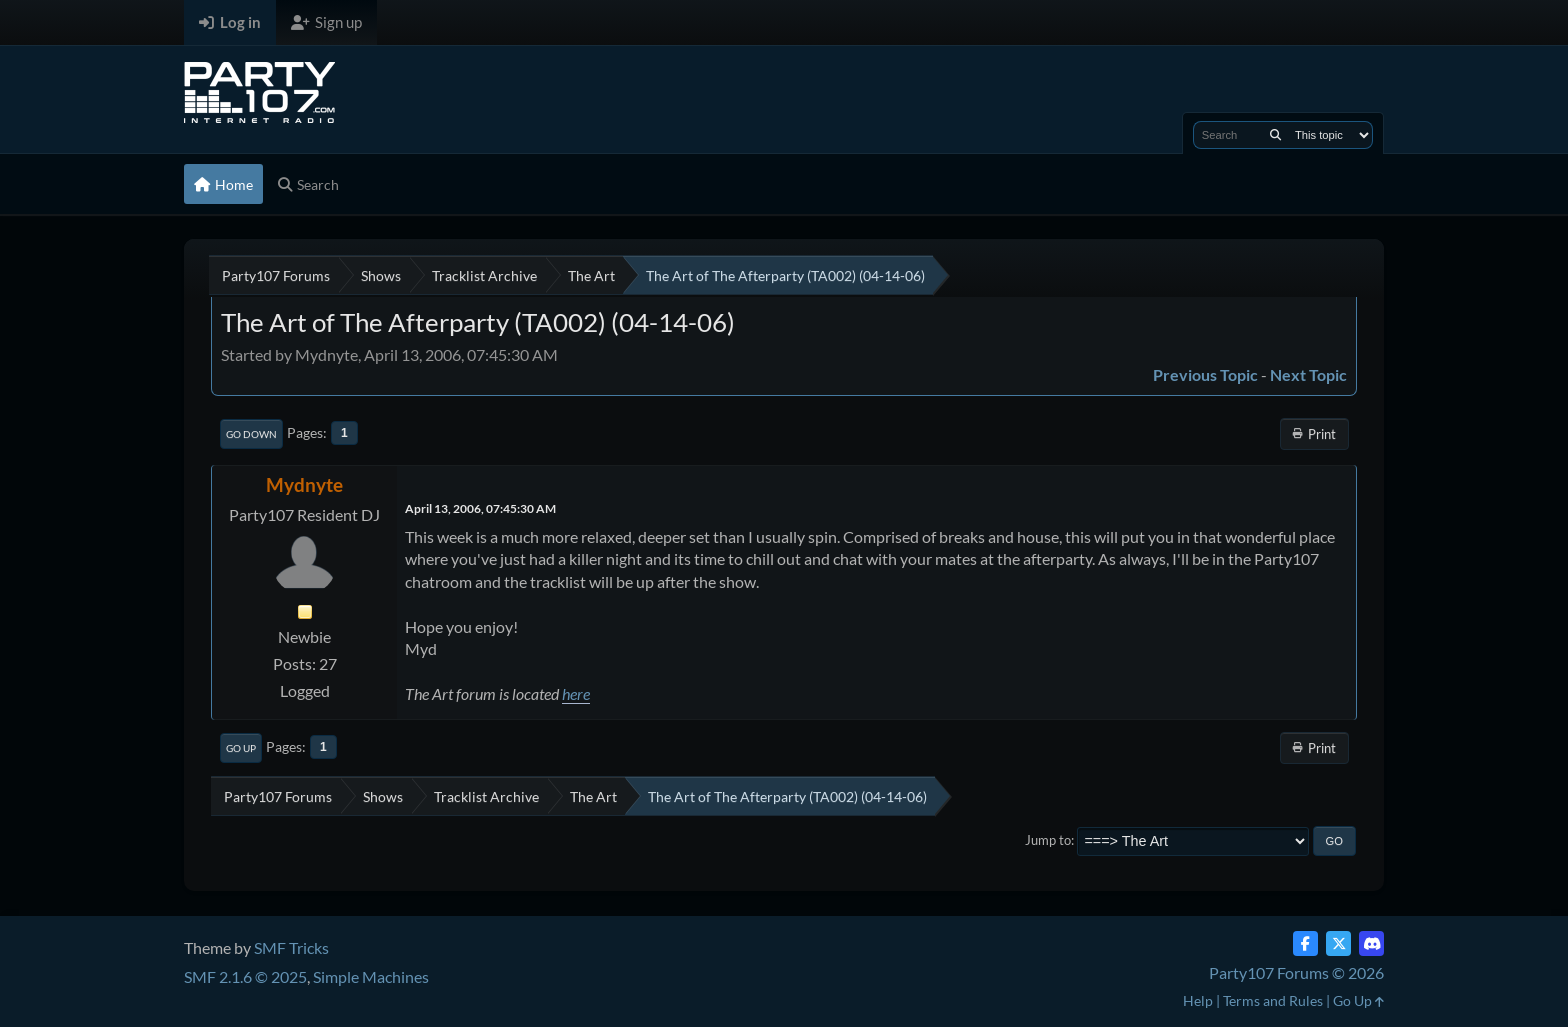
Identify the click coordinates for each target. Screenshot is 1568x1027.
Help (1198, 1000)
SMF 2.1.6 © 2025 (245, 976)
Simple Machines (371, 976)
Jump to (1048, 840)
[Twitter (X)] (1338, 943)
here (576, 693)
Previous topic (1205, 374)
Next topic (1308, 374)
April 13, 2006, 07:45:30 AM (480, 508)
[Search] (1275, 135)
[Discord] (1371, 943)
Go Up (241, 748)
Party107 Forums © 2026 (1296, 972)
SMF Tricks (291, 947)
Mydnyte (304, 484)
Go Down (251, 434)
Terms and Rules (1273, 1000)
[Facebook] (1305, 943)
